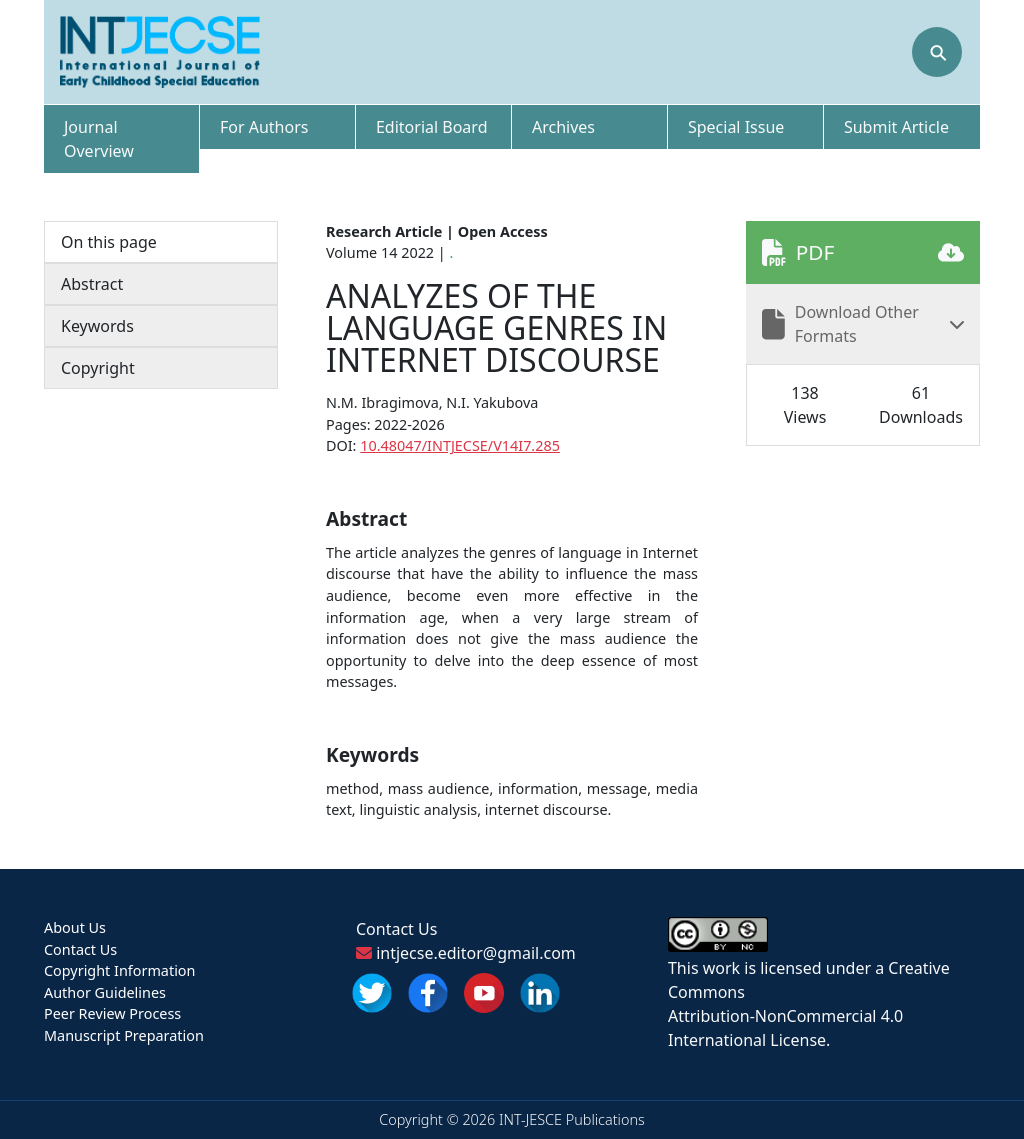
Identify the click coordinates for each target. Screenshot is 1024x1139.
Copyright (98, 368)
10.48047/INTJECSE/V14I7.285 (460, 445)
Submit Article (896, 127)
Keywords (97, 326)
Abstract (92, 284)
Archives (563, 127)
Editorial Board (432, 127)
